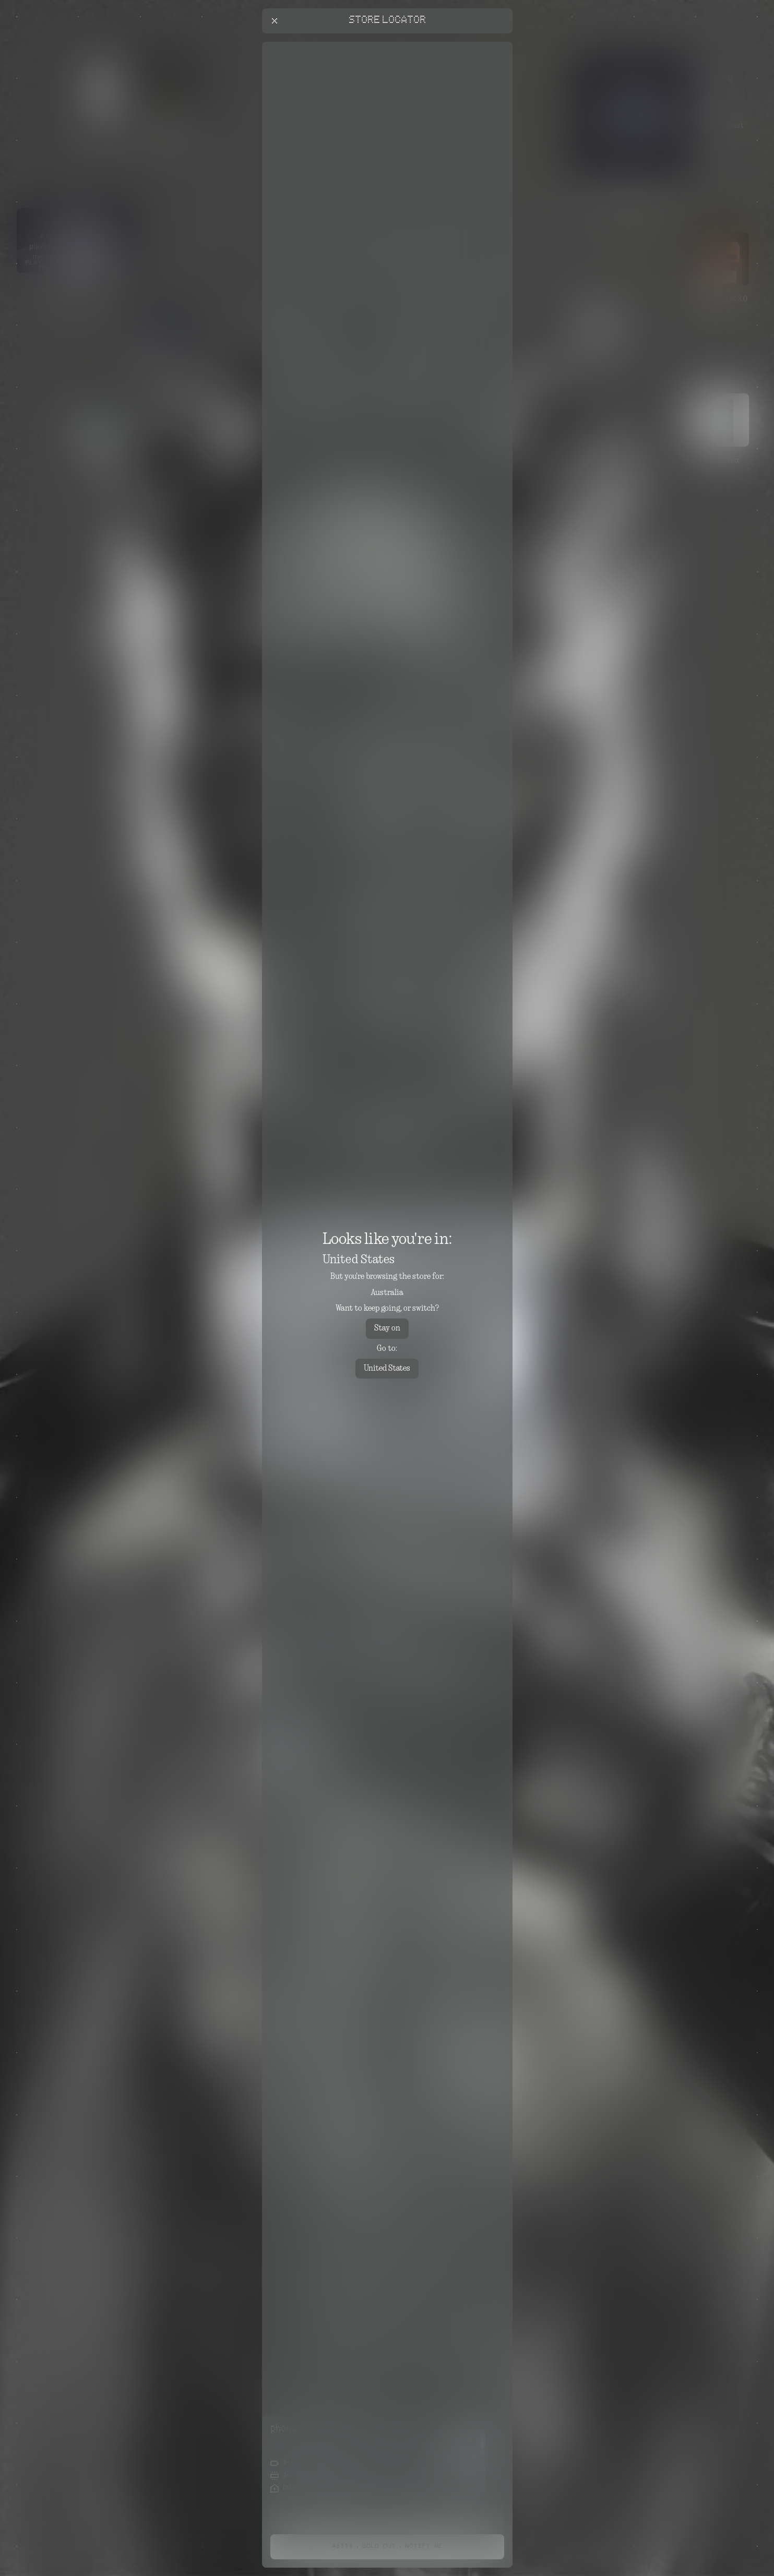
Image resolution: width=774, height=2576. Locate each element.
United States (387, 1368)
